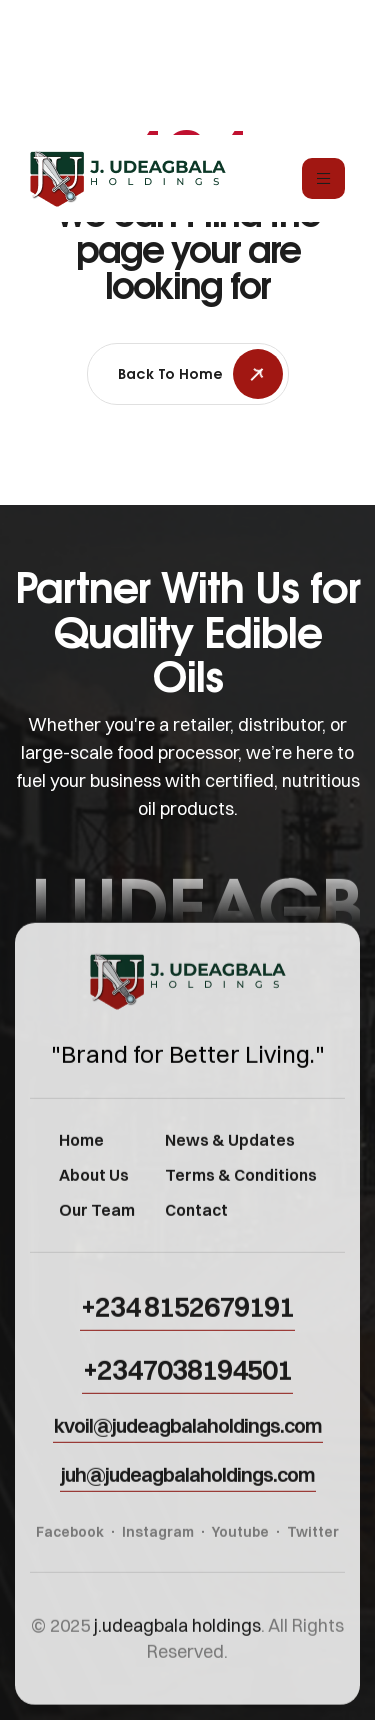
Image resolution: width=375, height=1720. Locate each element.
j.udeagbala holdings (177, 1642)
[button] (187, 1324)
